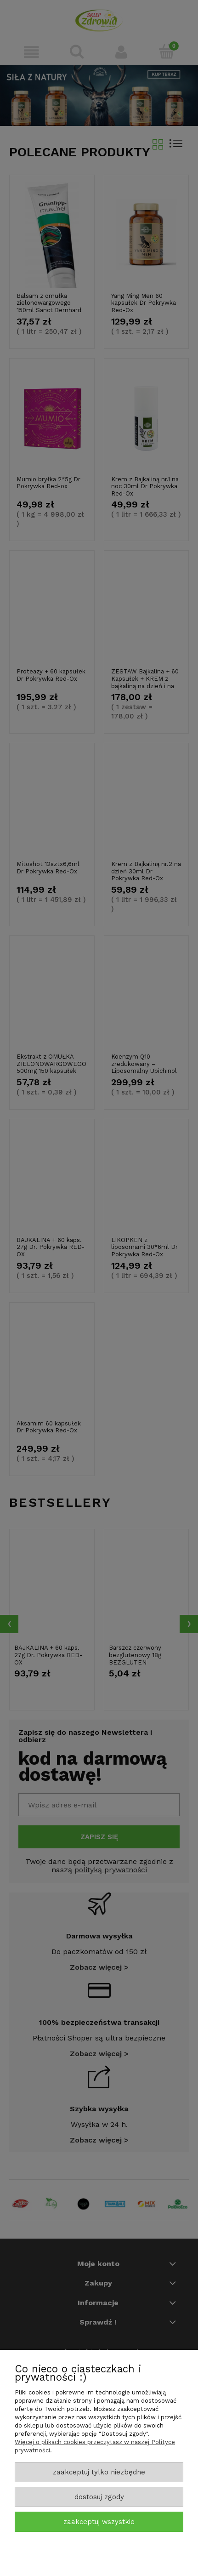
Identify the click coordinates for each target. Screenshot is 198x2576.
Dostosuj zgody (99, 2497)
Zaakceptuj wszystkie (99, 2522)
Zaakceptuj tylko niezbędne (99, 2472)
